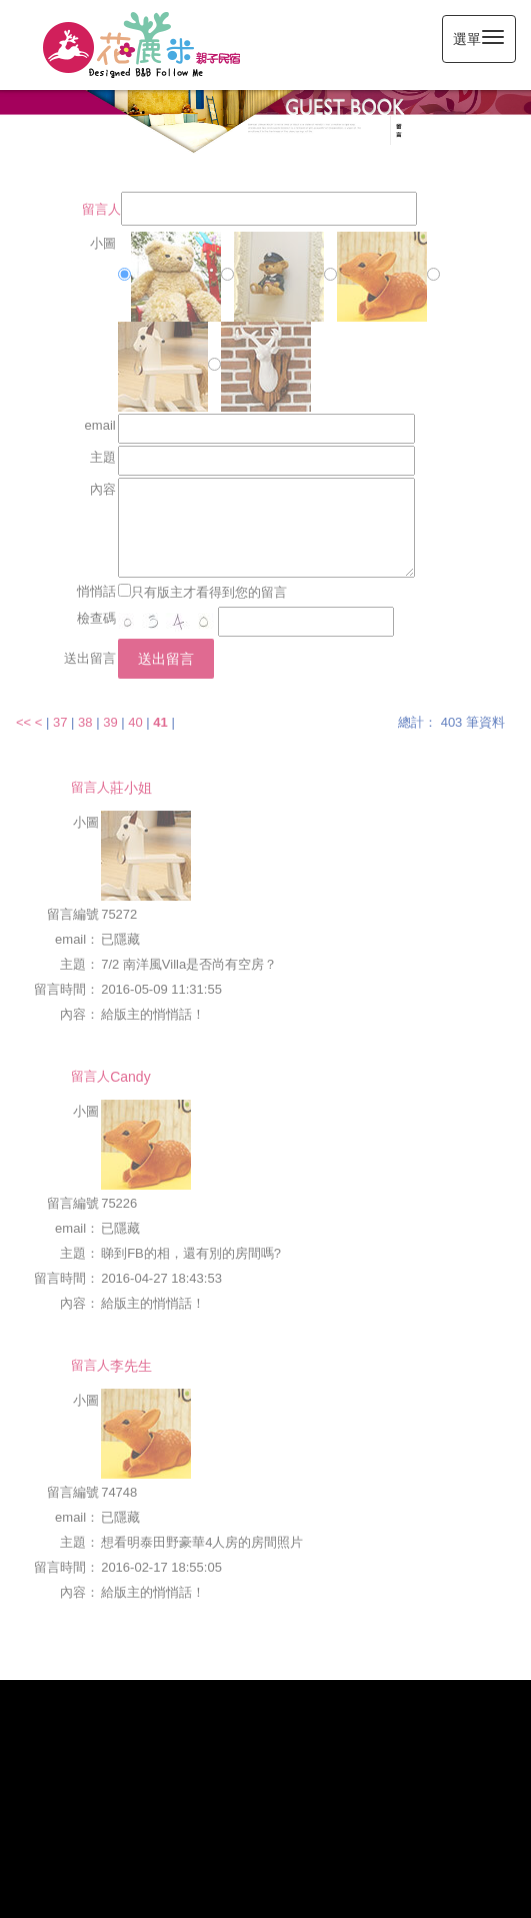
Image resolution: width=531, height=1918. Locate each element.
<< (25, 712)
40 (135, 712)
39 (110, 712)
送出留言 (166, 649)
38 (85, 712)
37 (60, 712)
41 (160, 712)
